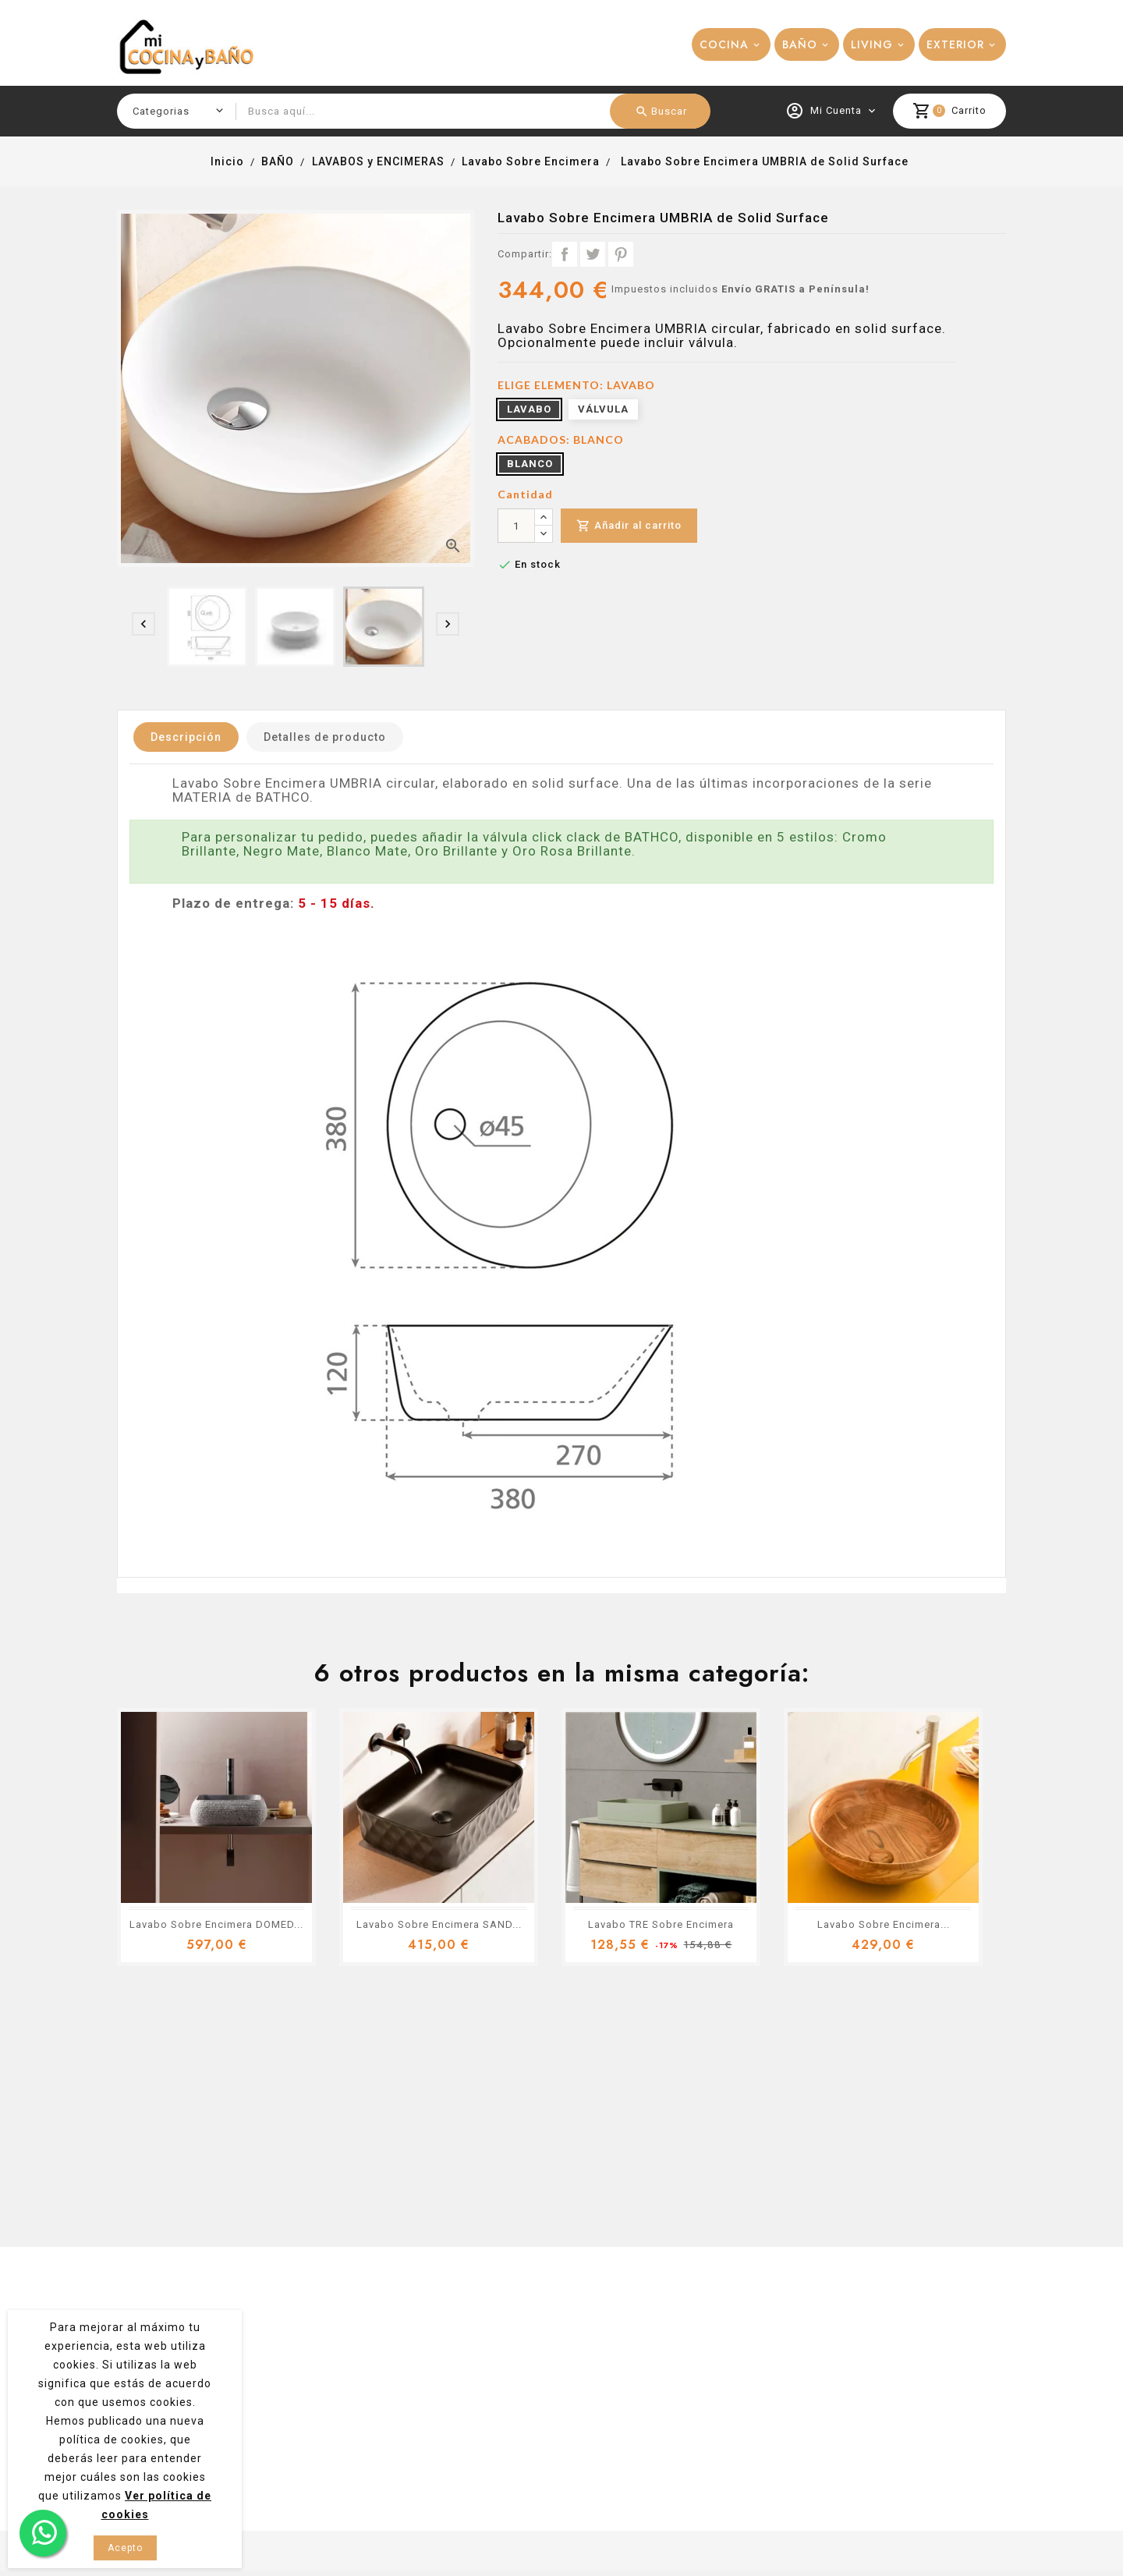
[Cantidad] (516, 525)
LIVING (872, 44)
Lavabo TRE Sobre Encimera (661, 1924)
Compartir (564, 254)
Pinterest (620, 254)
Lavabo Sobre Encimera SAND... (439, 1924)
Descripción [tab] (186, 737)
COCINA (724, 44)
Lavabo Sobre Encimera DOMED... (216, 1924)
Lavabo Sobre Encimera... (883, 1924)
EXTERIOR (955, 44)
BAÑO (799, 44)
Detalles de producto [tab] (325, 737)
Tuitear (592, 254)
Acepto (125, 2547)
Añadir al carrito (629, 526)
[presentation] (143, 624)
